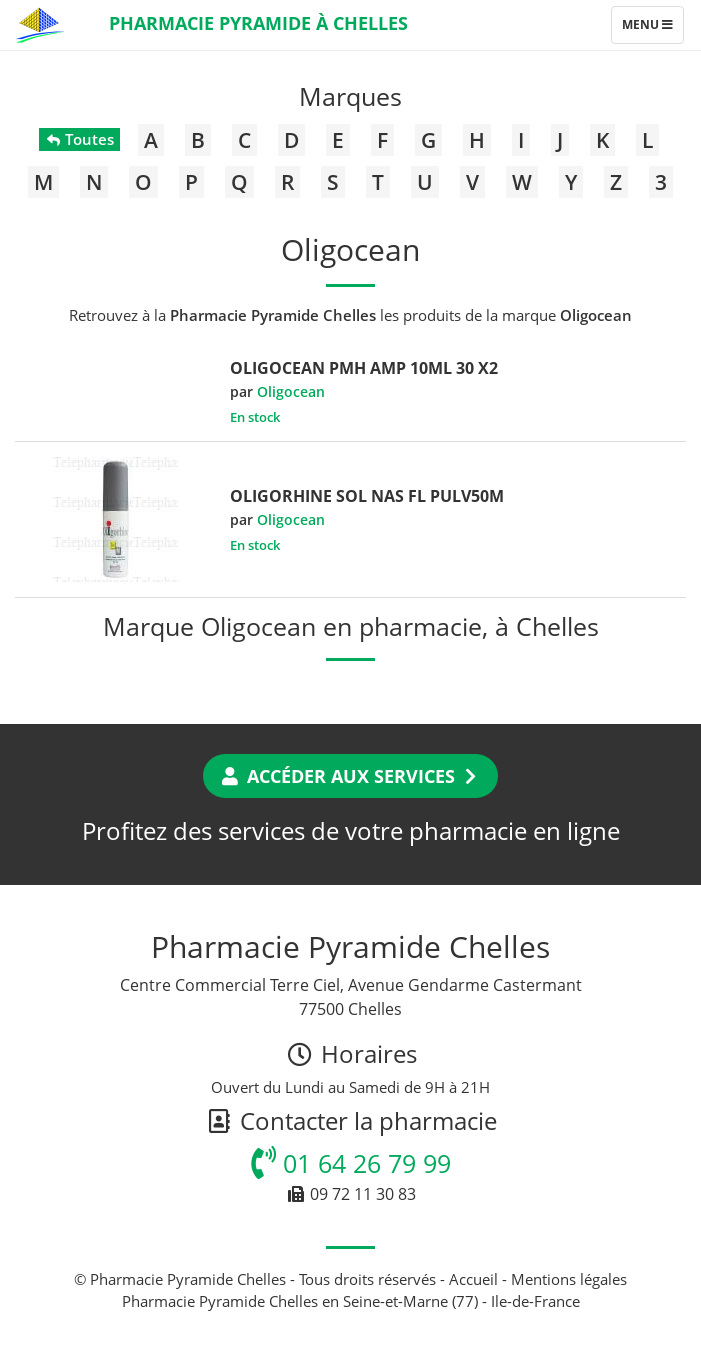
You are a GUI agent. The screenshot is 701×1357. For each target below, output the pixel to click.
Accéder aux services (350, 776)
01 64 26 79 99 (351, 1163)
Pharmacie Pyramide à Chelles (258, 23)
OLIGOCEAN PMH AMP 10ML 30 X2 (364, 368)
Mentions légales (569, 1279)
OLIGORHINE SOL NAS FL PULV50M (367, 496)
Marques (350, 96)
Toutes (79, 139)
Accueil (473, 1279)
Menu (652, 29)
